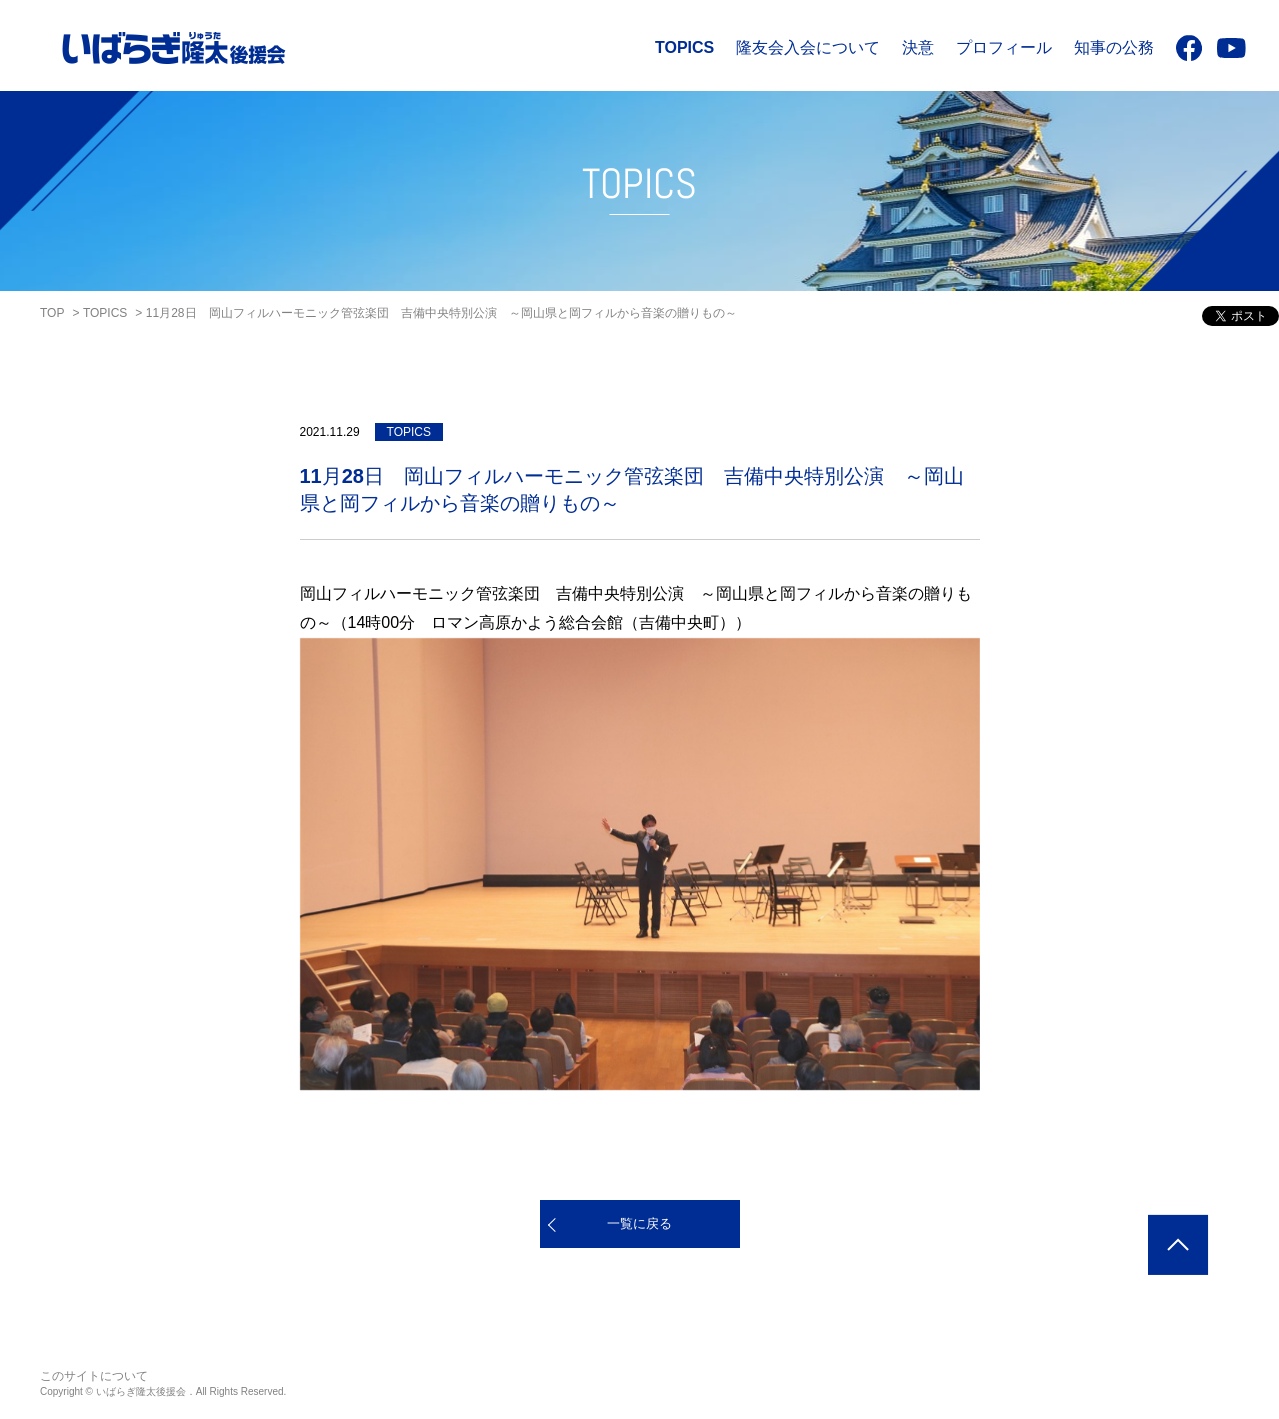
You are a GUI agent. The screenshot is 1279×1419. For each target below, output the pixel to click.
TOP (52, 313)
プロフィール (1004, 47)
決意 (918, 47)
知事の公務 (1114, 47)
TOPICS (684, 47)
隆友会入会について (808, 47)
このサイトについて (94, 1376)
